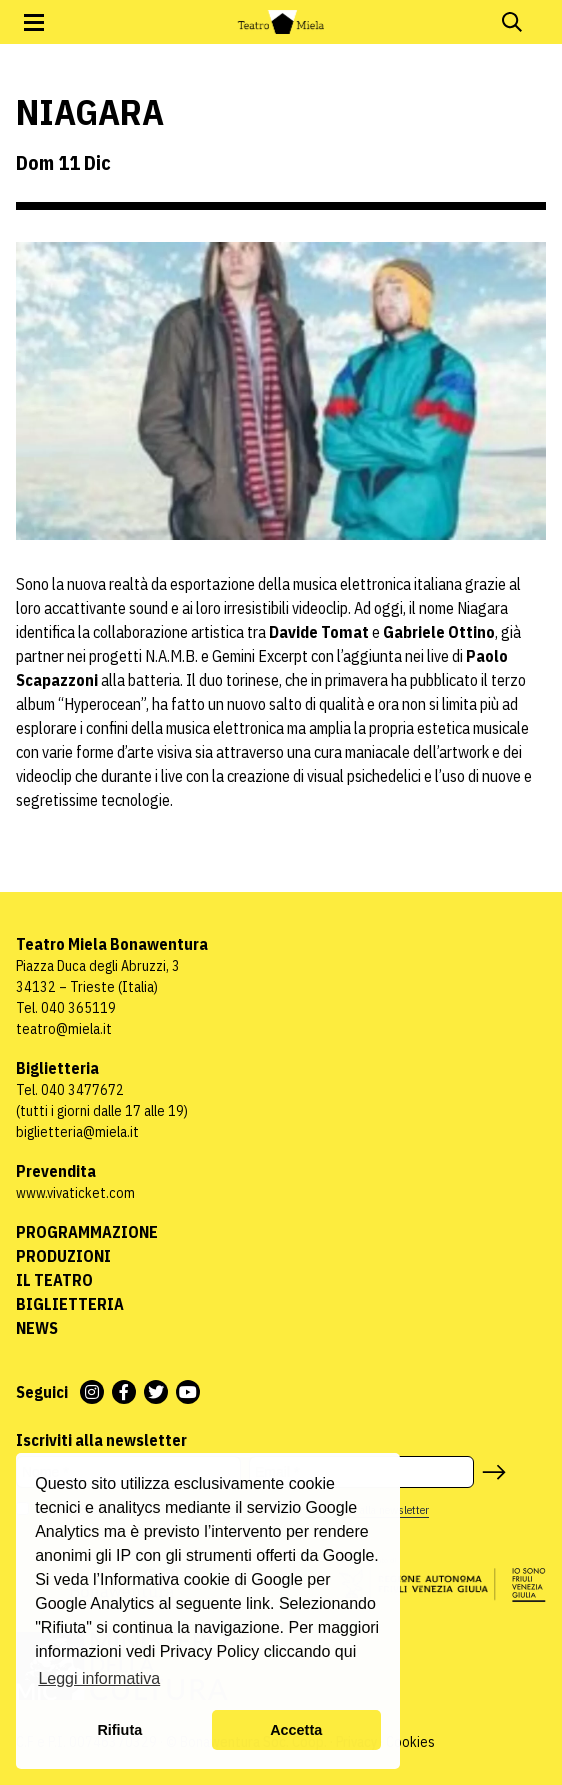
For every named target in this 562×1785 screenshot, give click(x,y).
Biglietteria (70, 1304)
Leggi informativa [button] (99, 1678)
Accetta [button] (296, 1730)
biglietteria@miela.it (77, 1132)
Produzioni (63, 1256)
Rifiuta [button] (119, 1730)
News (37, 1328)
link (258, 1603)
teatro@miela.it (64, 1029)
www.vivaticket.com (75, 1193)
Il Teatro (54, 1280)
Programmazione (87, 1232)
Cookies (410, 1742)
